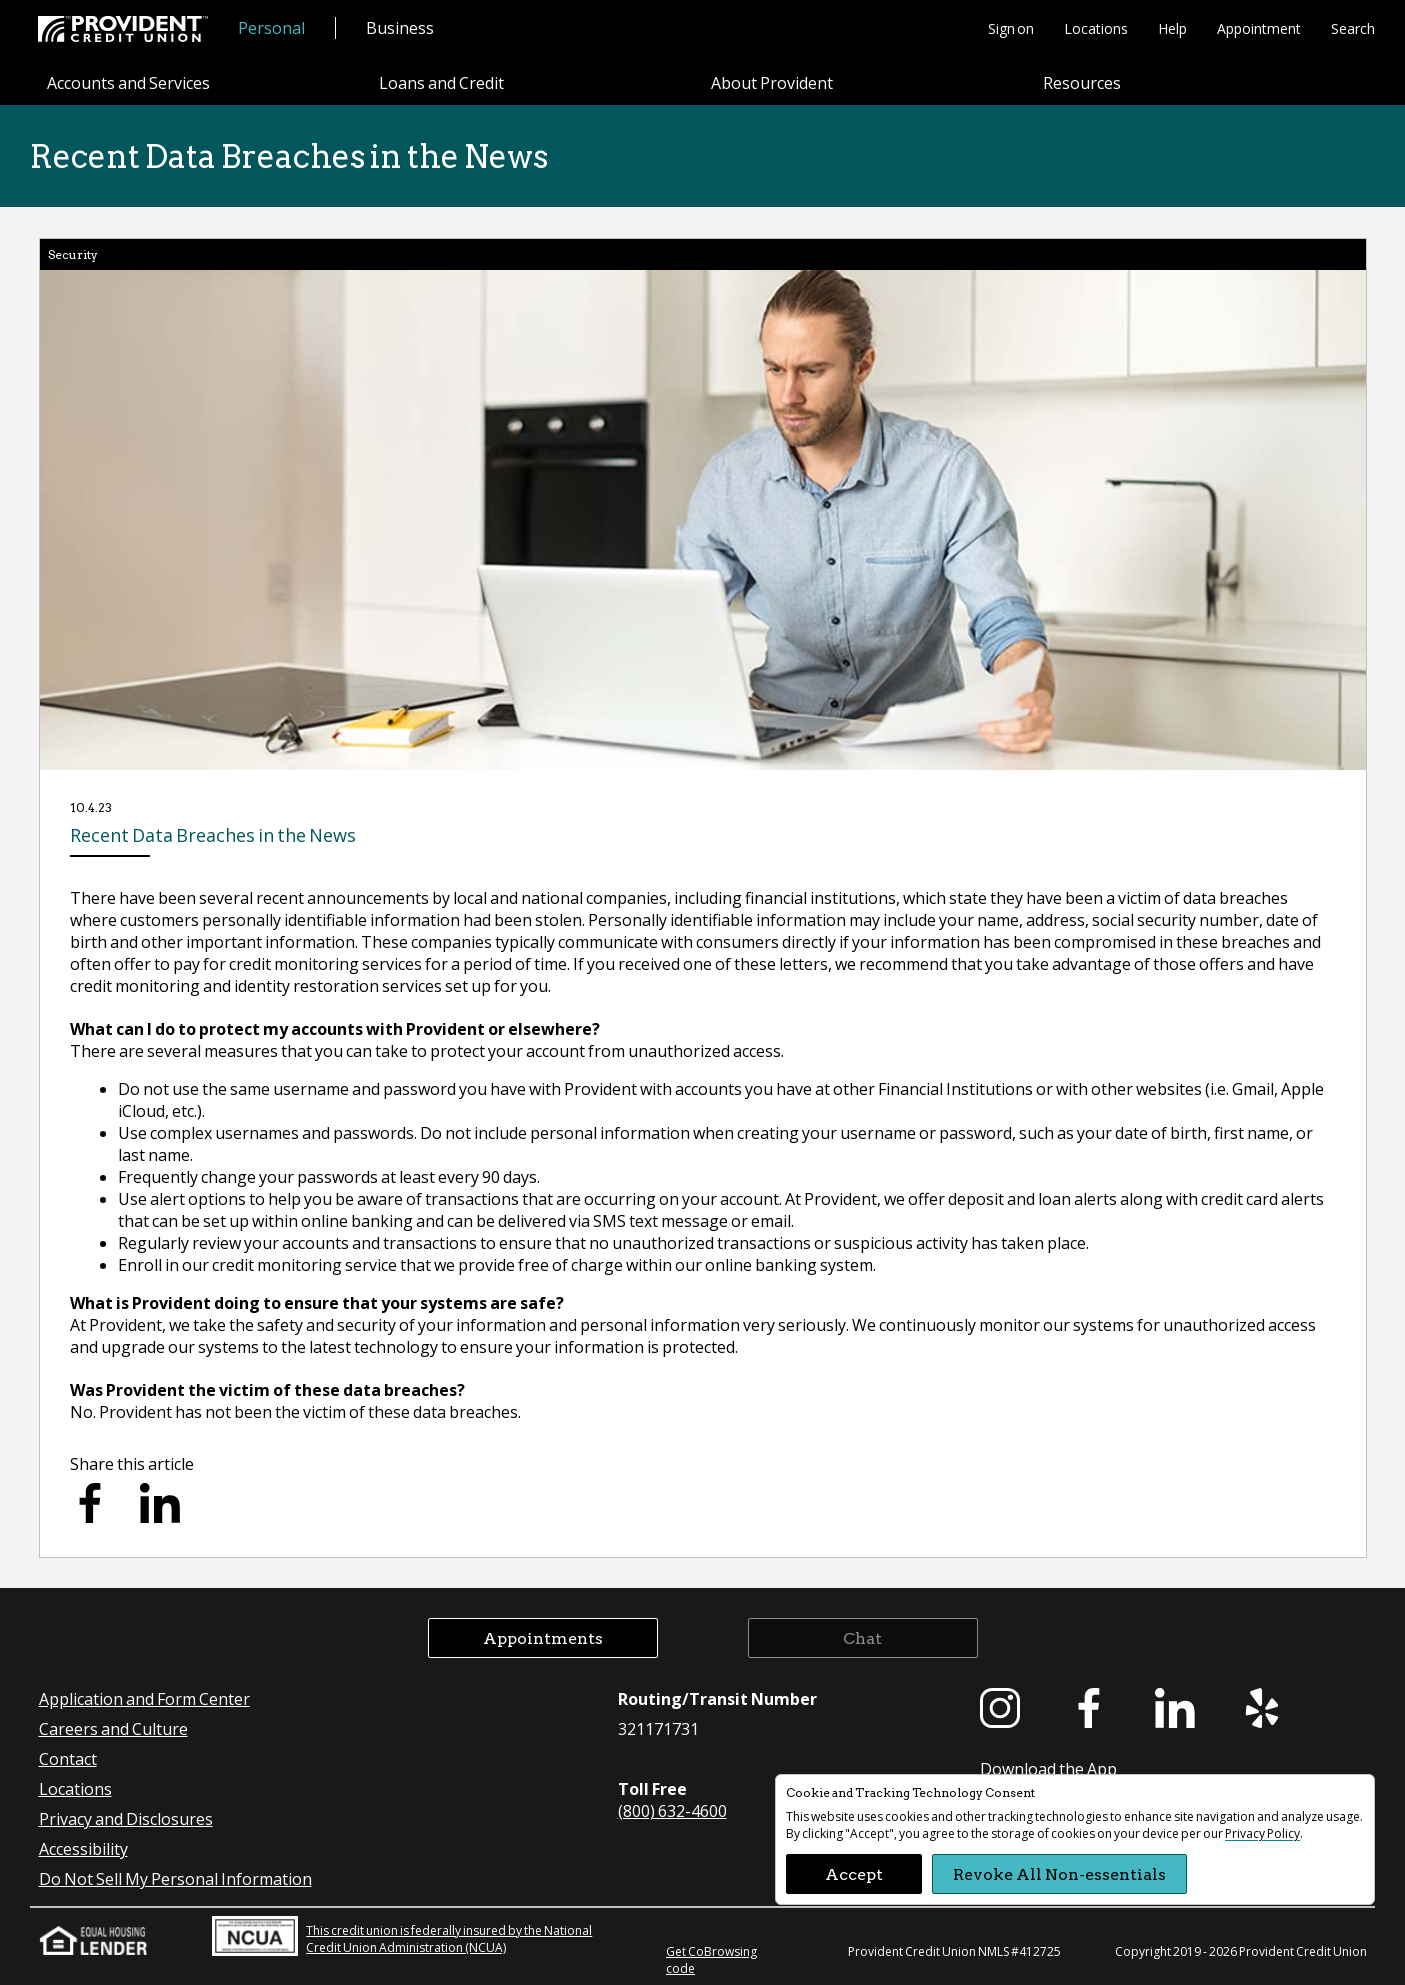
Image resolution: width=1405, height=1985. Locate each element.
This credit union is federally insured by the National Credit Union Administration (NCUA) (402, 1936)
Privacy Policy (1262, 1833)
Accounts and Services (128, 83)
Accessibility (83, 1848)
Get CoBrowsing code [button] (711, 1960)
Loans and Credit (441, 83)
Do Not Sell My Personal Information (175, 1878)
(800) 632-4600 (672, 1810)
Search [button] (1353, 28)
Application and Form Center (144, 1698)
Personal (271, 27)
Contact (68, 1758)
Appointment (1259, 28)
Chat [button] (862, 1637)
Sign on (1011, 28)
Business (400, 27)
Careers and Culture (113, 1728)
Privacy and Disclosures (126, 1818)
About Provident (772, 83)
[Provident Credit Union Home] (123, 29)
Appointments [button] (543, 1637)
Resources (1082, 83)
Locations (1096, 28)
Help (1172, 28)
